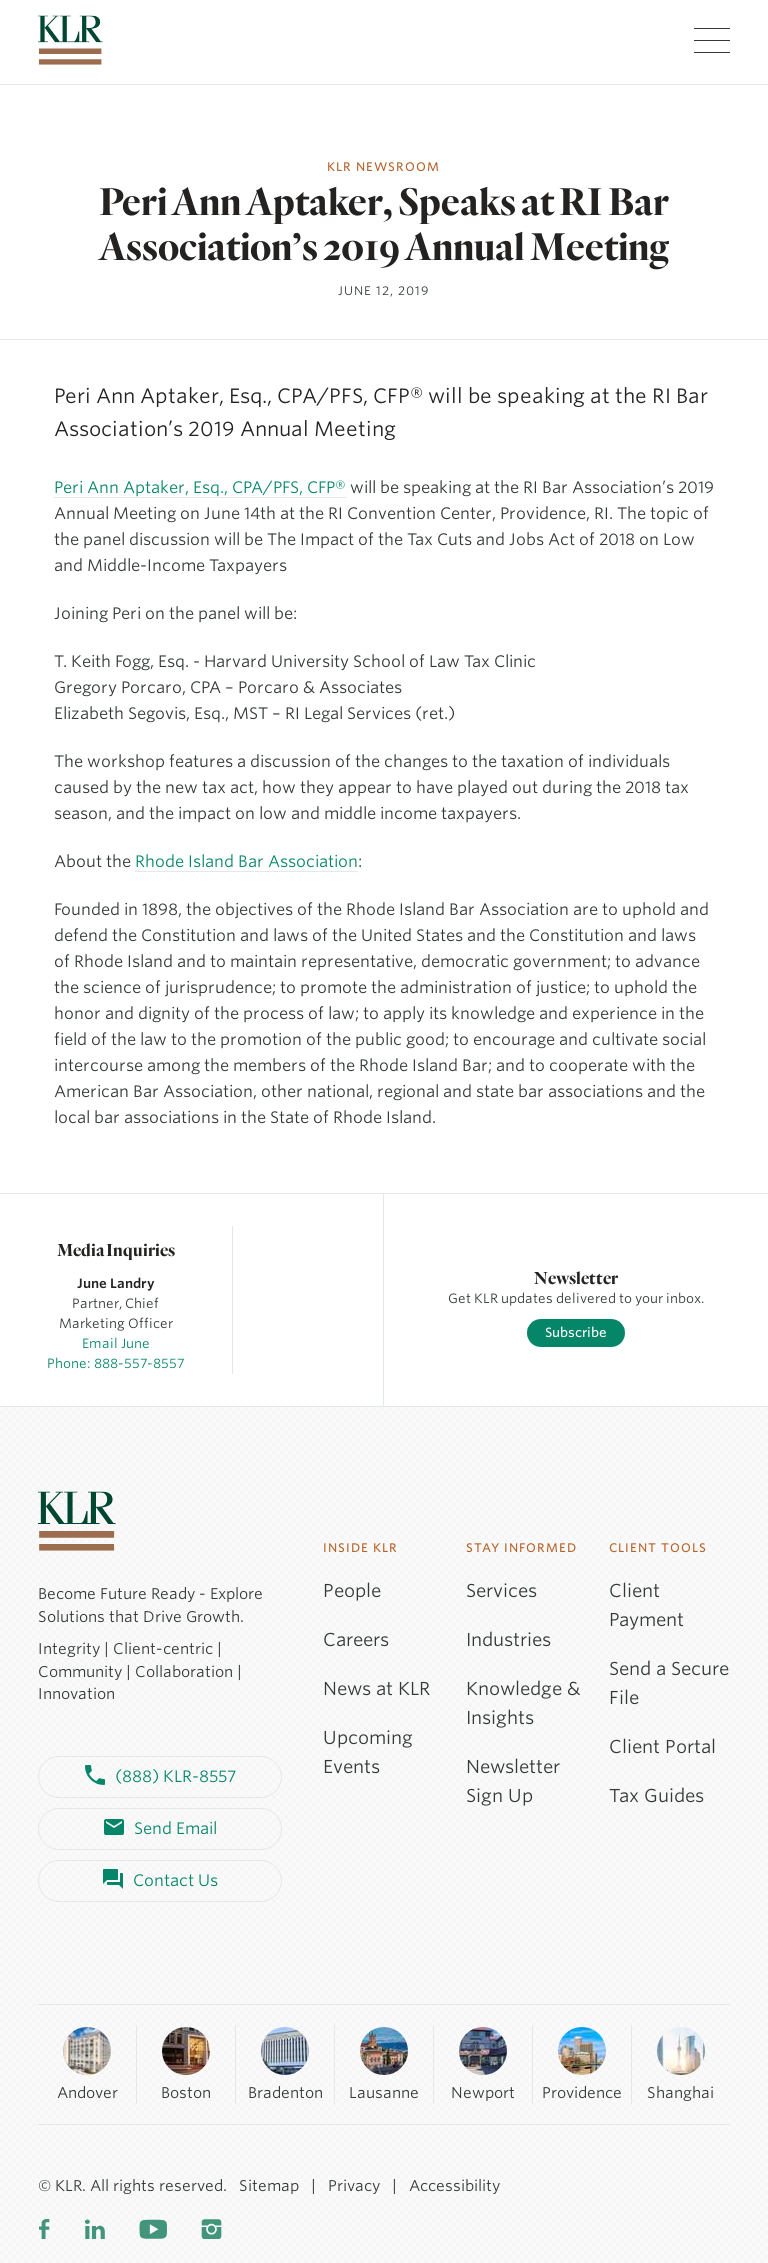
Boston (186, 2063)
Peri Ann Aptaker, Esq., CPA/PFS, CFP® (200, 487)
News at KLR (376, 1688)
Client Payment (646, 1605)
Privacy (354, 2186)
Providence (582, 2063)
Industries (508, 1639)
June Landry (116, 1283)
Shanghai (680, 2063)
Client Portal (662, 1746)
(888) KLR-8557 (160, 1777)
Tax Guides (656, 1795)
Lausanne (384, 2063)
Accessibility (454, 2186)
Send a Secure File (669, 1683)
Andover (87, 2063)
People (352, 1590)
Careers (356, 1639)
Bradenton (285, 2063)
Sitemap (269, 2186)
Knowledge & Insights (523, 1703)
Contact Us (160, 1881)
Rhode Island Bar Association (246, 861)
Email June (116, 1343)
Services (501, 1590)
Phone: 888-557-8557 (116, 1363)
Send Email (160, 1829)
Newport (483, 2063)
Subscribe (576, 1332)
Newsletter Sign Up (513, 1781)
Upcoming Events (368, 1752)
